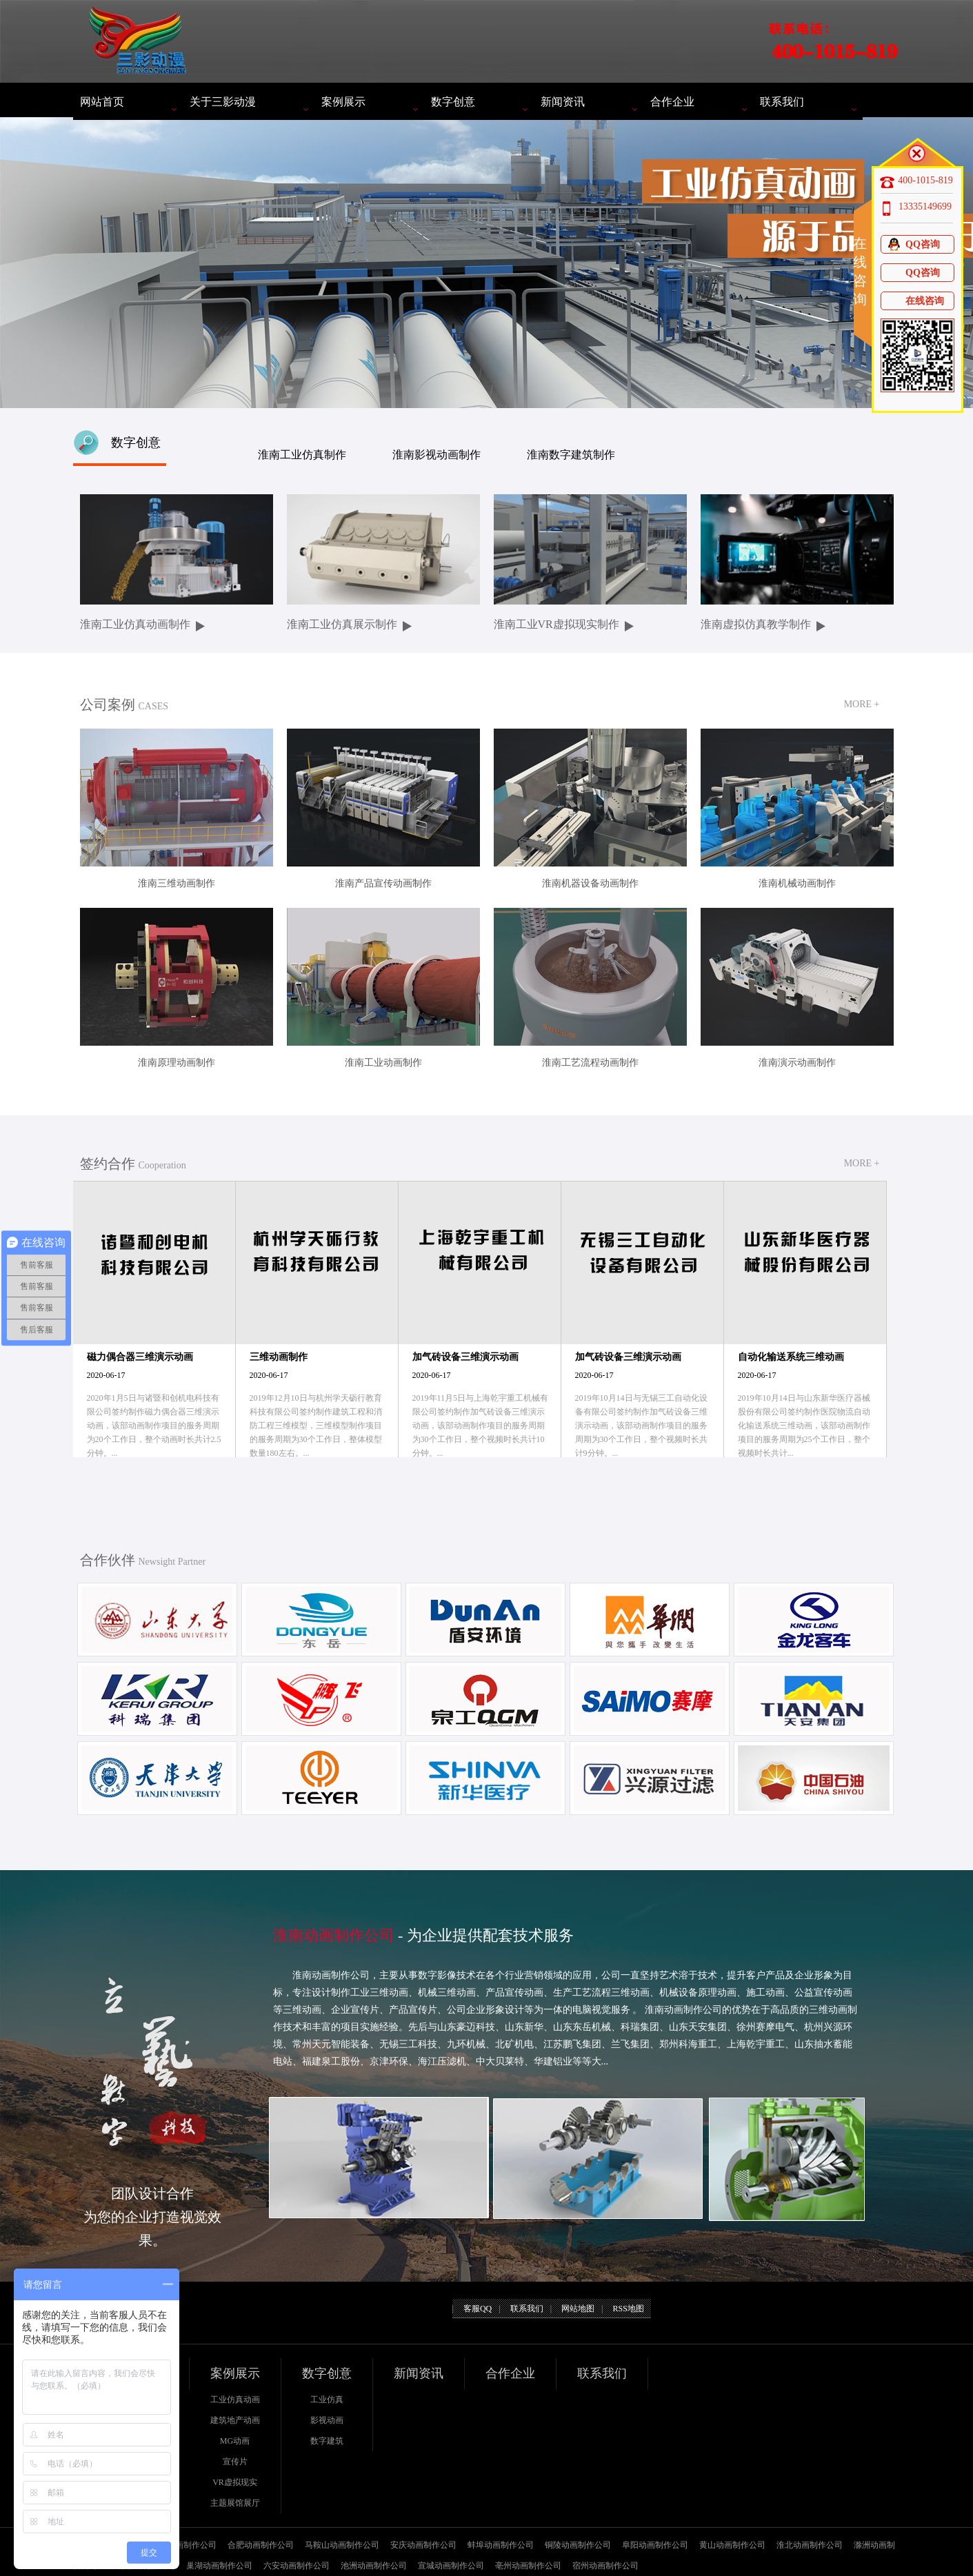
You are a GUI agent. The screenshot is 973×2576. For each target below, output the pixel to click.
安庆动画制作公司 (423, 2545)
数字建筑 (326, 2441)
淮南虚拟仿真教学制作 (756, 624)
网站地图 (577, 2308)
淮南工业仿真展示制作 (342, 624)
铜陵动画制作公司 (578, 2545)
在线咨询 (915, 301)
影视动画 (326, 2420)
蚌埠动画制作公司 (501, 2545)
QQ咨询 (913, 244)
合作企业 (672, 102)
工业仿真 (326, 2399)
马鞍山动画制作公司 (342, 2545)
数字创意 (453, 102)
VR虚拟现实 (234, 2482)
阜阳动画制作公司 (655, 2545)
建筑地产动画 (235, 2420)
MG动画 (235, 2441)
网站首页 (102, 102)
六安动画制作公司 (296, 2565)
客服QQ (477, 2308)
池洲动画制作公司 (374, 2565)
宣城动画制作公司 (451, 2565)
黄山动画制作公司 (732, 2545)
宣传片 (235, 2461)
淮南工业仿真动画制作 (135, 624)
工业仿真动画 (235, 2399)
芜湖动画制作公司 (183, 2545)
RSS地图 (627, 2308)
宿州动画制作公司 (605, 2565)
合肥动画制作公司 (261, 2545)
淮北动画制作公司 (809, 2545)
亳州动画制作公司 (528, 2565)
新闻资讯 (563, 102)
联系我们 (782, 102)
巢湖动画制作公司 (219, 2565)
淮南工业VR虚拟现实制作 (556, 624)
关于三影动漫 (223, 102)
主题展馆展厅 (235, 2503)
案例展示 (343, 102)
